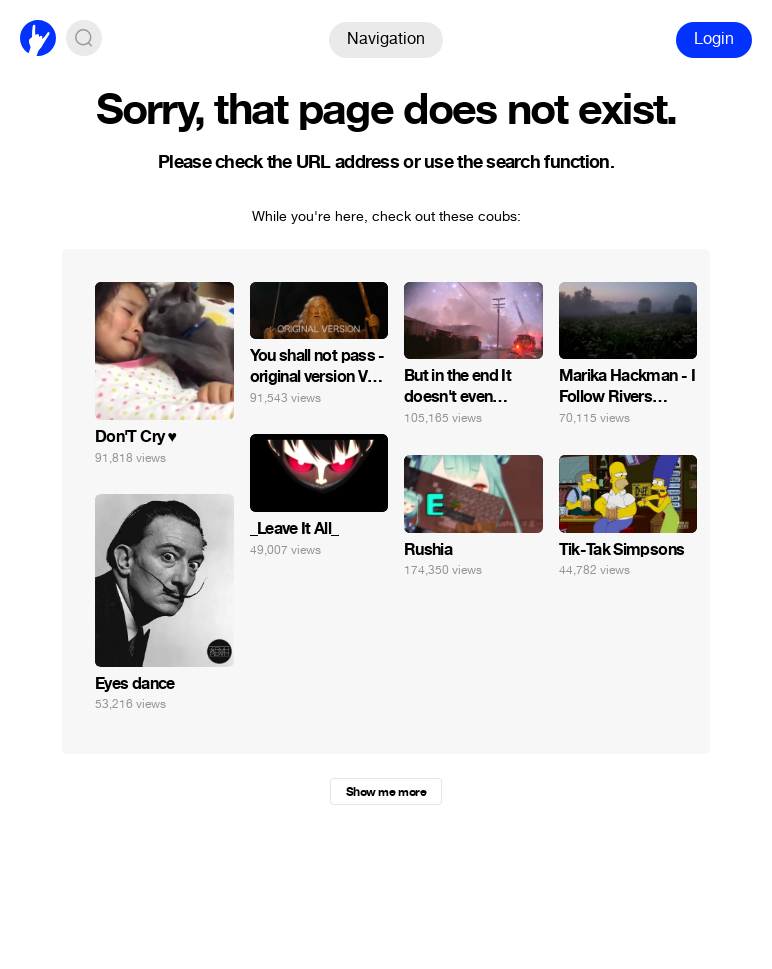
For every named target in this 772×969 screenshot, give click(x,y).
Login (714, 38)
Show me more (386, 792)
